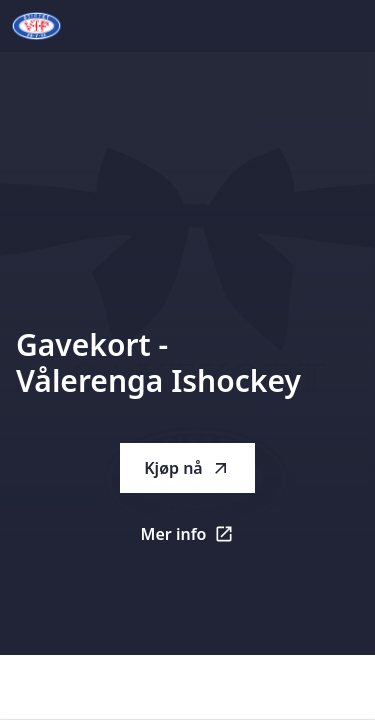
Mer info (198, 540)
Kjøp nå (187, 468)
